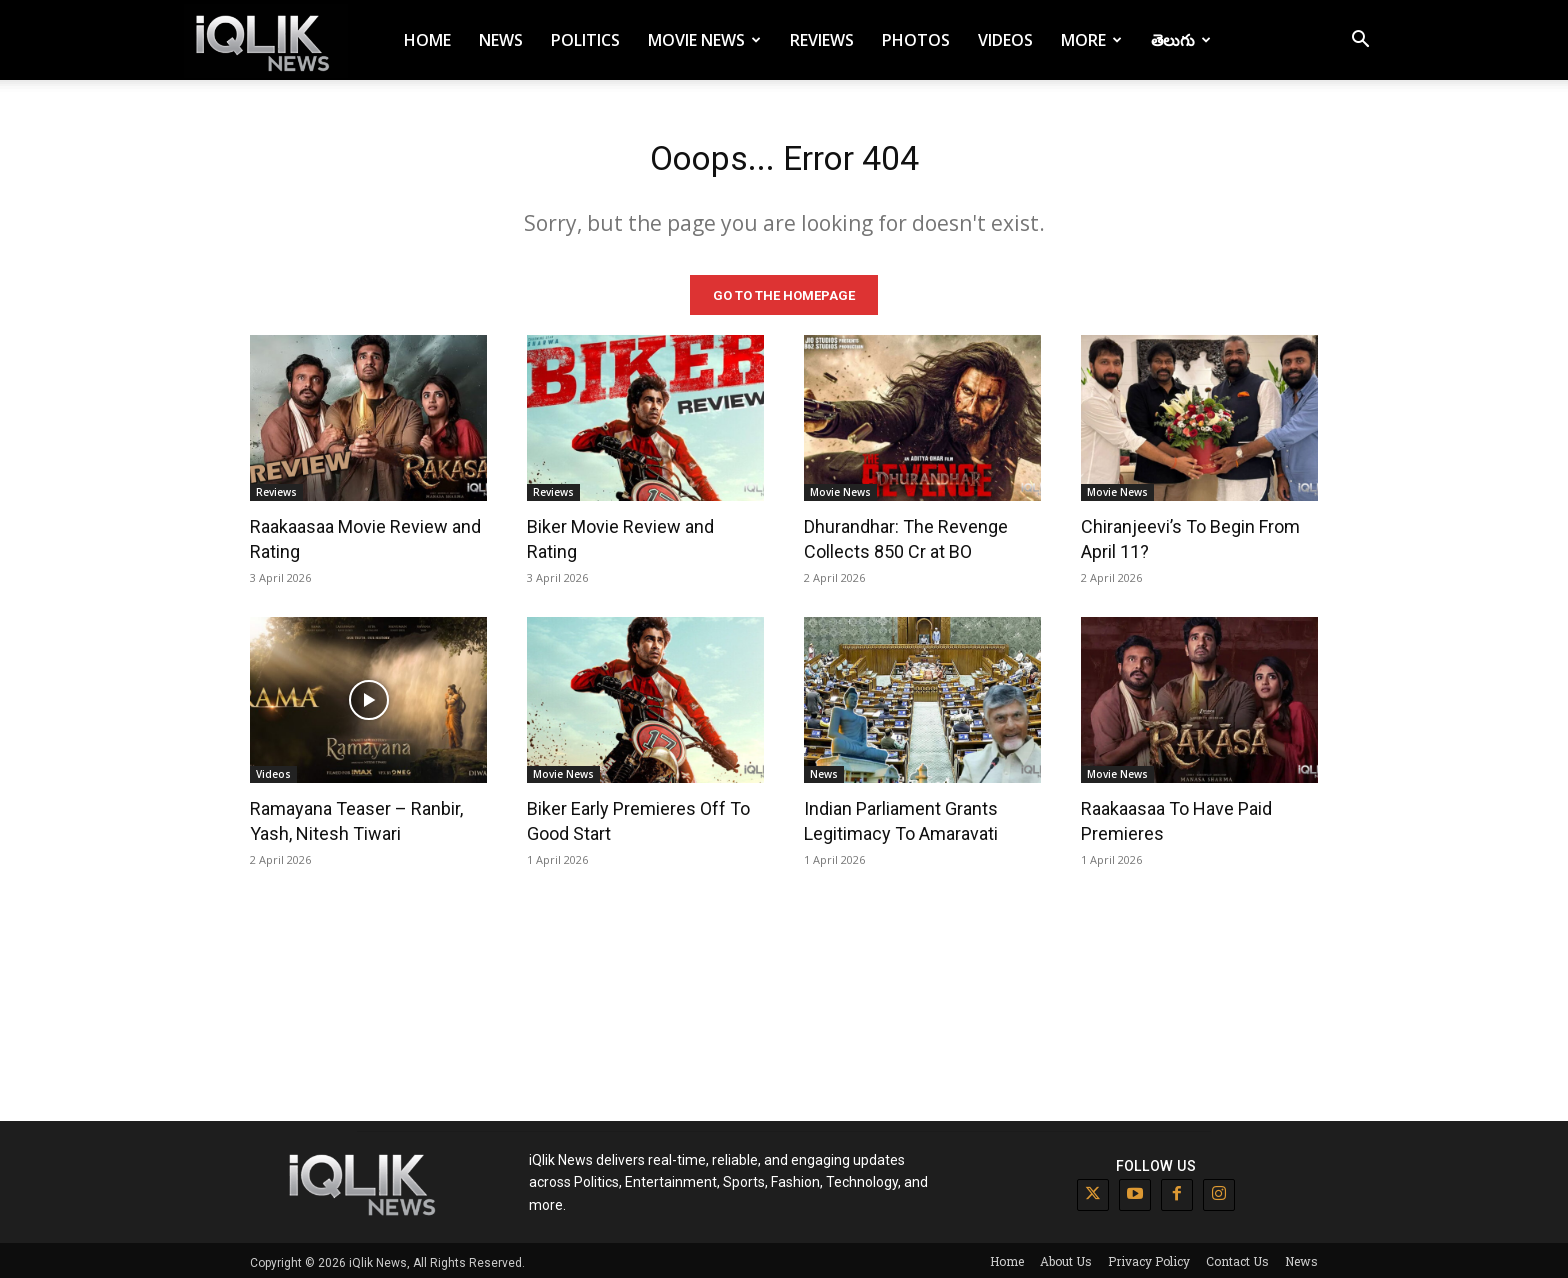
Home (427, 40)
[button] (1360, 41)
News (501, 40)
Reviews (822, 40)
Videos (1005, 40)
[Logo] (266, 40)
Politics (585, 40)
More (1091, 40)
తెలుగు (1181, 40)
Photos (916, 40)
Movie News (704, 40)
